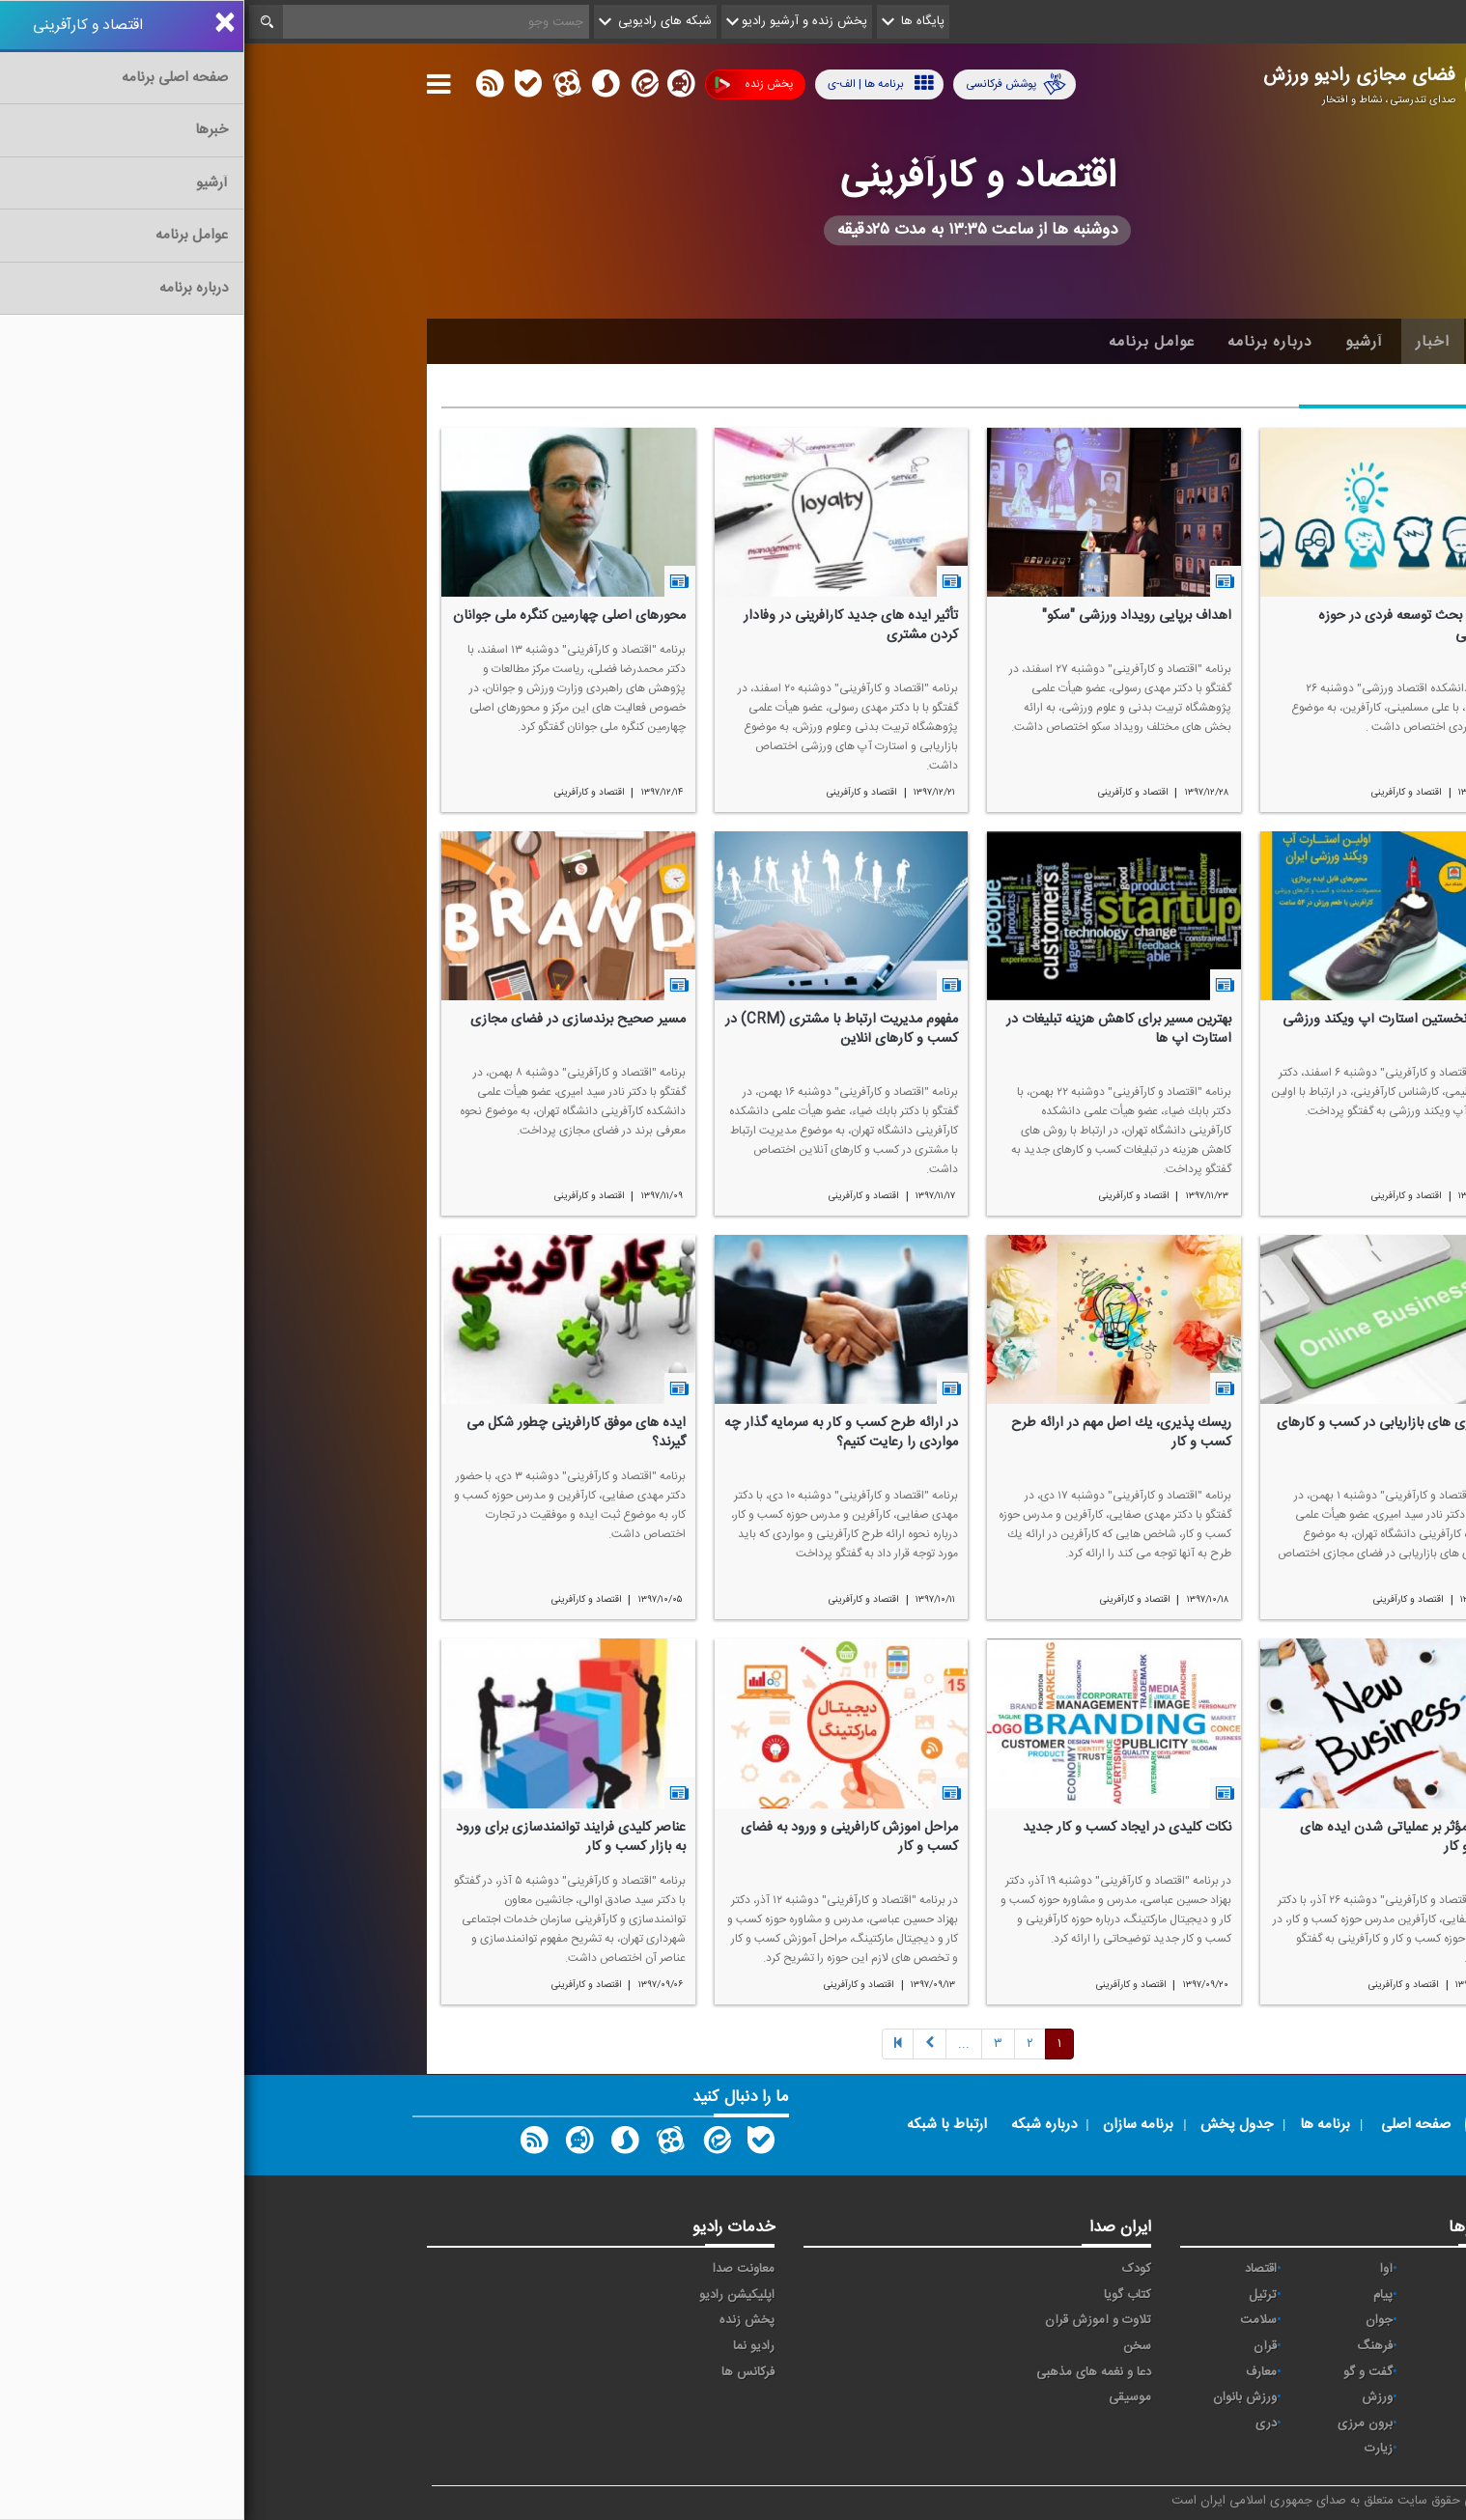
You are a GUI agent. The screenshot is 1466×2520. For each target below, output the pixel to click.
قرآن (1020, 2346)
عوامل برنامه (907, 341)
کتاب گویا (883, 2295)
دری (1021, 2423)
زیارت (1134, 2448)
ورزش (1132, 2397)
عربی (1252, 2423)
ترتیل (1018, 2295)
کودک (892, 2269)
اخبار (1188, 341)
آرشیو (1120, 341)
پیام (1138, 2295)
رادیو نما (509, 2346)
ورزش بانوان (1000, 2397)
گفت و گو (1123, 2372)
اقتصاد (1016, 2269)
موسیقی (885, 2397)
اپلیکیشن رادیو (492, 2295)
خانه (1253, 341)
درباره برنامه (1025, 341)
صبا (1255, 2346)
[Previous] (653, 2044)
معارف (1016, 2372)
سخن (893, 2346)
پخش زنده (509, 84)
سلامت (1014, 2320)
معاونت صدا (499, 2269)
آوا (1142, 2269)
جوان (1134, 2320)
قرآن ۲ (1247, 2372)
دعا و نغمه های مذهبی (849, 2372)
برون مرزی (1120, 2423)
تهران (1250, 2320)
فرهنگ (1130, 2346)
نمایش (1246, 2397)
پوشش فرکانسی (771, 84)
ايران (1251, 2295)
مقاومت (1244, 2269)
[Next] (719, 2044)
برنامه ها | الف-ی (636, 83)
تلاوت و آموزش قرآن (854, 2320)
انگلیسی (1243, 2448)
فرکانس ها (503, 2372)
